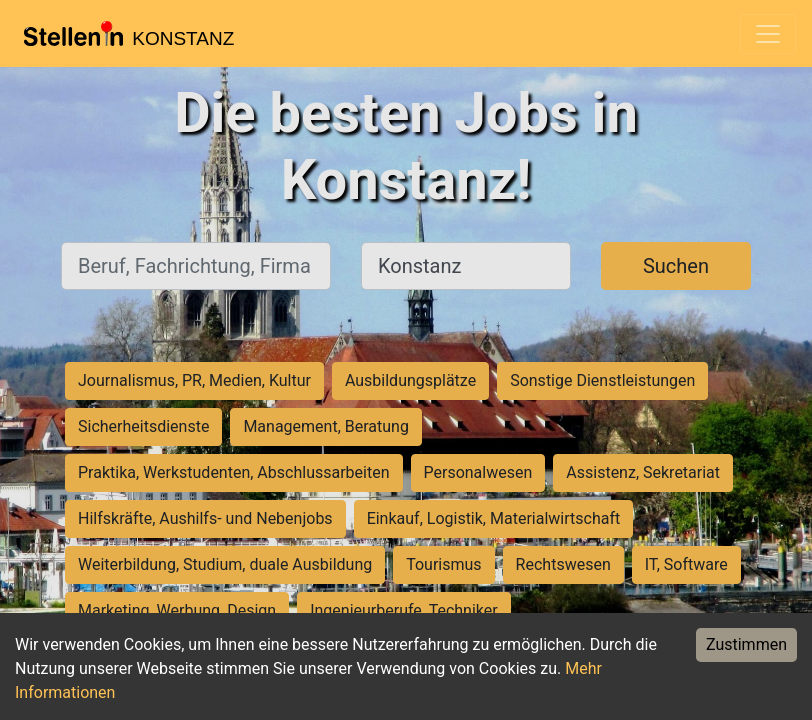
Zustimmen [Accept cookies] (746, 644)
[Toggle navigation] (768, 34)
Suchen (676, 266)
